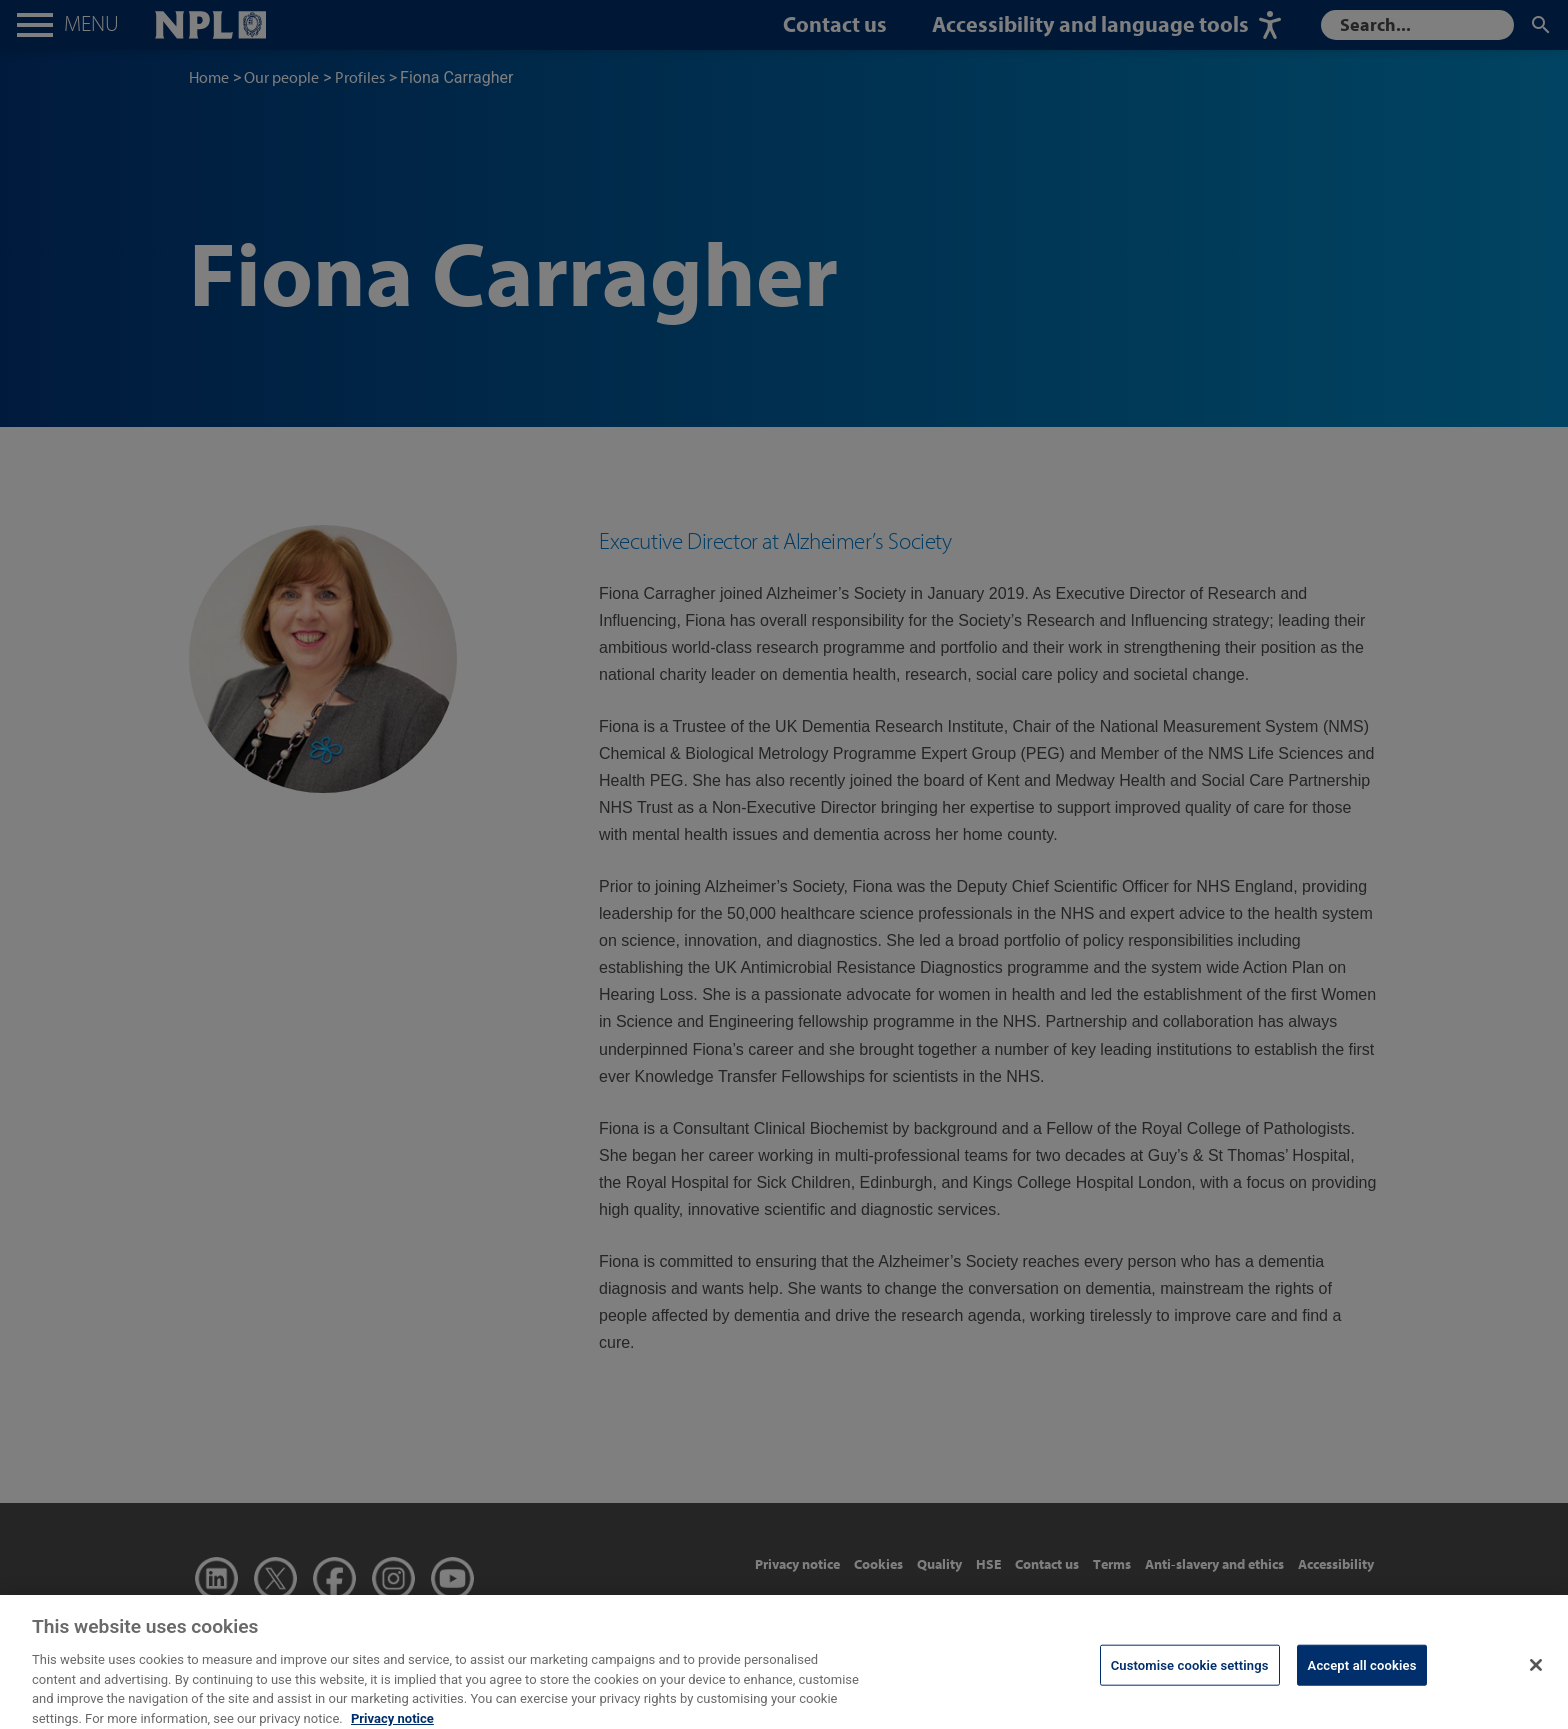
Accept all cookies (1362, 1676)
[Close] (1536, 1677)
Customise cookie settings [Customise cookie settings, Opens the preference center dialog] (1190, 1676)
